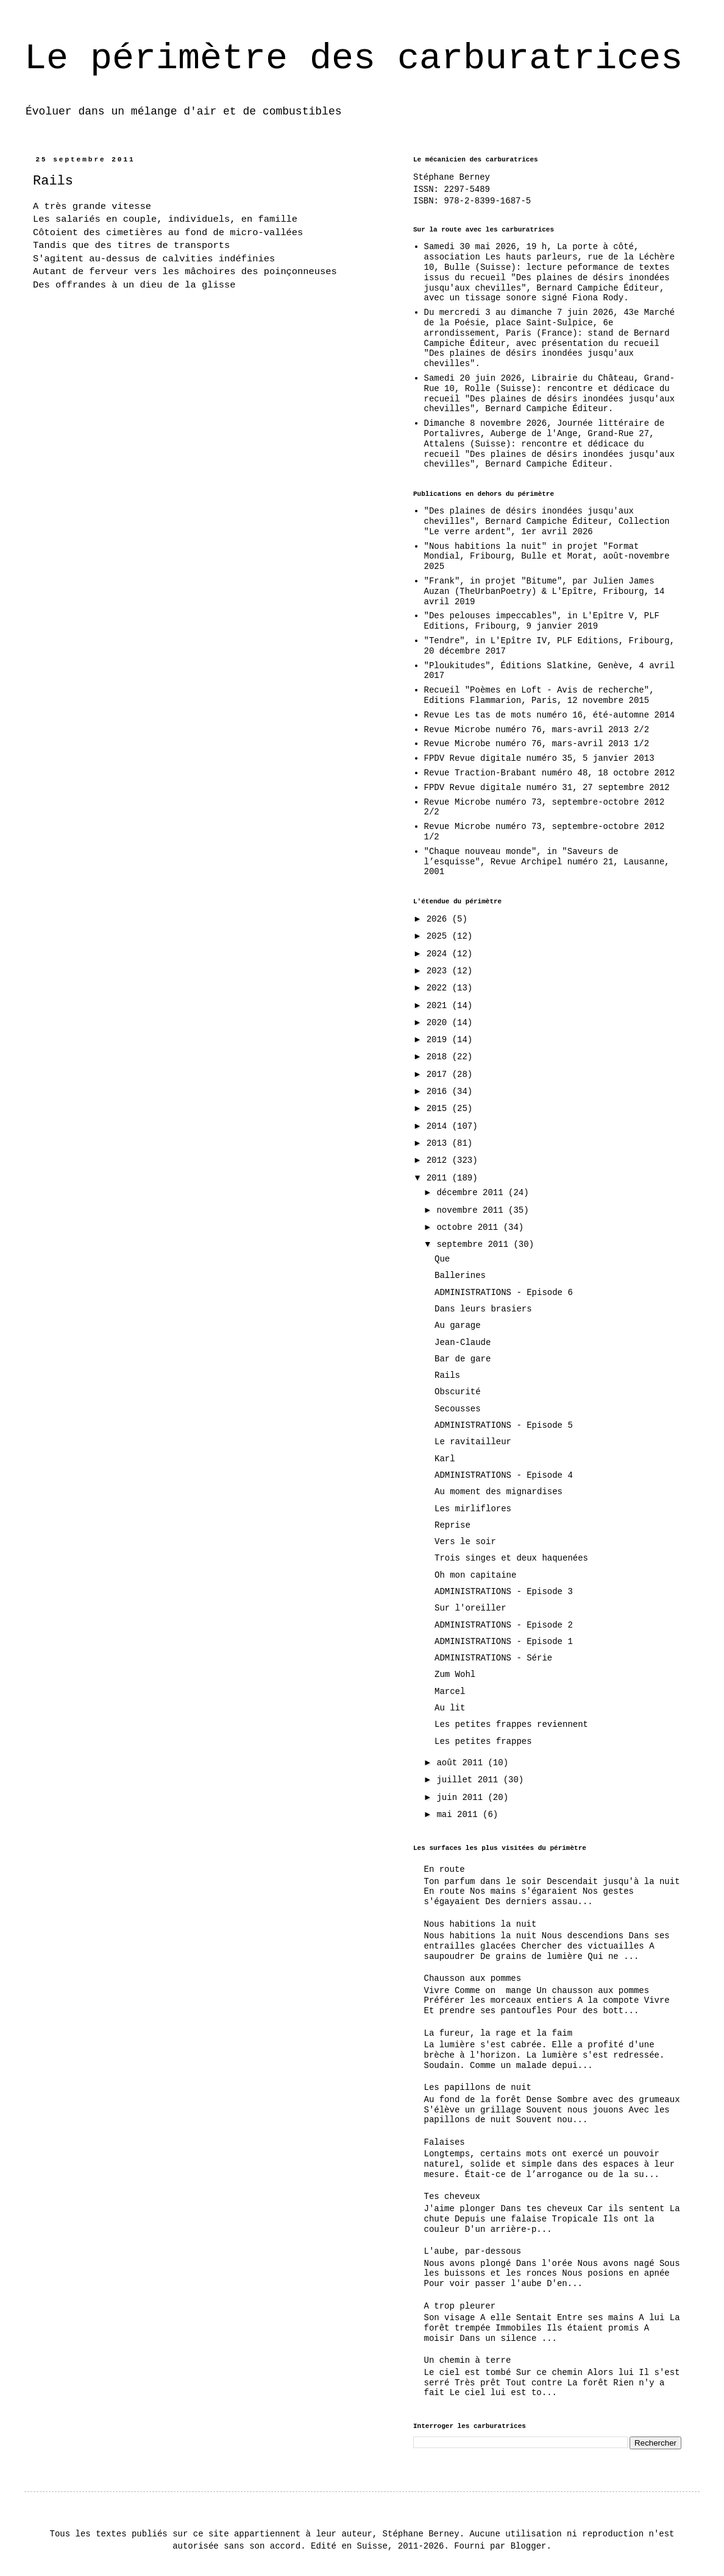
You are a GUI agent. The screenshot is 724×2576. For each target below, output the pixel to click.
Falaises (444, 2142)
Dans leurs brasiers (483, 1309)
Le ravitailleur (473, 1442)
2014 (439, 1126)
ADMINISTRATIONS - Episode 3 (504, 1592)
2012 (439, 1160)
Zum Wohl (455, 1674)
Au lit (450, 1708)
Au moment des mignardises (499, 1492)
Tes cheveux (452, 2196)
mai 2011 (459, 1814)
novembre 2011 (472, 1210)
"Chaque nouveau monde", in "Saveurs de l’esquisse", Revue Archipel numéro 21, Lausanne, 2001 (547, 862)
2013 (439, 1143)
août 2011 (462, 1763)
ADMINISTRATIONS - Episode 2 (504, 1625)
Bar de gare (463, 1359)
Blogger (529, 2546)
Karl (445, 1459)
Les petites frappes (483, 1741)
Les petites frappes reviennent (511, 1724)
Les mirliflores (473, 1509)
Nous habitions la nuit (480, 1924)
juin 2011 (462, 1797)
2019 (439, 1040)
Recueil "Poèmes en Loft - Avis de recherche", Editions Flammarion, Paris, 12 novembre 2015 (539, 695)
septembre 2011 (474, 1244)
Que (442, 1259)
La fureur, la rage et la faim (498, 2033)
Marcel (450, 1691)
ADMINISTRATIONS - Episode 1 (504, 1641)
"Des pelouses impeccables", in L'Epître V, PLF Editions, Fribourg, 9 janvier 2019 (541, 621)
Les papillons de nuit (477, 2087)
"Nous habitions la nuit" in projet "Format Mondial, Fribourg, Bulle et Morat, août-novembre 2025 (547, 557)
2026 (439, 919)
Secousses (458, 1409)
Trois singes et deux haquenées (511, 1558)
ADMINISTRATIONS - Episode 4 (504, 1475)
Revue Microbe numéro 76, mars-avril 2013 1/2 (537, 744)
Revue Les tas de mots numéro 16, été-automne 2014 (549, 715)
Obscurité (458, 1392)
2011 (439, 1178)
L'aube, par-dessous (473, 2251)
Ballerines (460, 1275)
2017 (439, 1074)
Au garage (458, 1325)
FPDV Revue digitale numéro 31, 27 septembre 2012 (547, 787)
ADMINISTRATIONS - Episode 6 (504, 1292)
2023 (439, 971)
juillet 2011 (469, 1780)
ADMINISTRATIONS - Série (493, 1658)
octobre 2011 (469, 1227)
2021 (439, 1006)
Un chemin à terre (467, 2360)
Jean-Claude (463, 1342)
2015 (439, 1108)
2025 (439, 936)
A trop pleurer (460, 2306)
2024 (439, 954)
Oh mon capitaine (475, 1575)
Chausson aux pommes (473, 1978)
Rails (447, 1375)
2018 (439, 1057)
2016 (439, 1091)
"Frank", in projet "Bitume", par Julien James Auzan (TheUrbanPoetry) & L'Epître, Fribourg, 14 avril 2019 (544, 591)
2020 (439, 1023)
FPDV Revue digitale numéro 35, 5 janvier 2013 (539, 758)
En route (444, 1869)
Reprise (452, 1525)
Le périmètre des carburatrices (353, 58)
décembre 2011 (472, 1193)
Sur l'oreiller (470, 1608)
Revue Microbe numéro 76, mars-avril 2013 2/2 (537, 730)
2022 (439, 988)
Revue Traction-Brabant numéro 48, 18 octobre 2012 (549, 773)
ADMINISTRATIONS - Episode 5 (504, 1425)
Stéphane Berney (451, 177)
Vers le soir (465, 1542)
